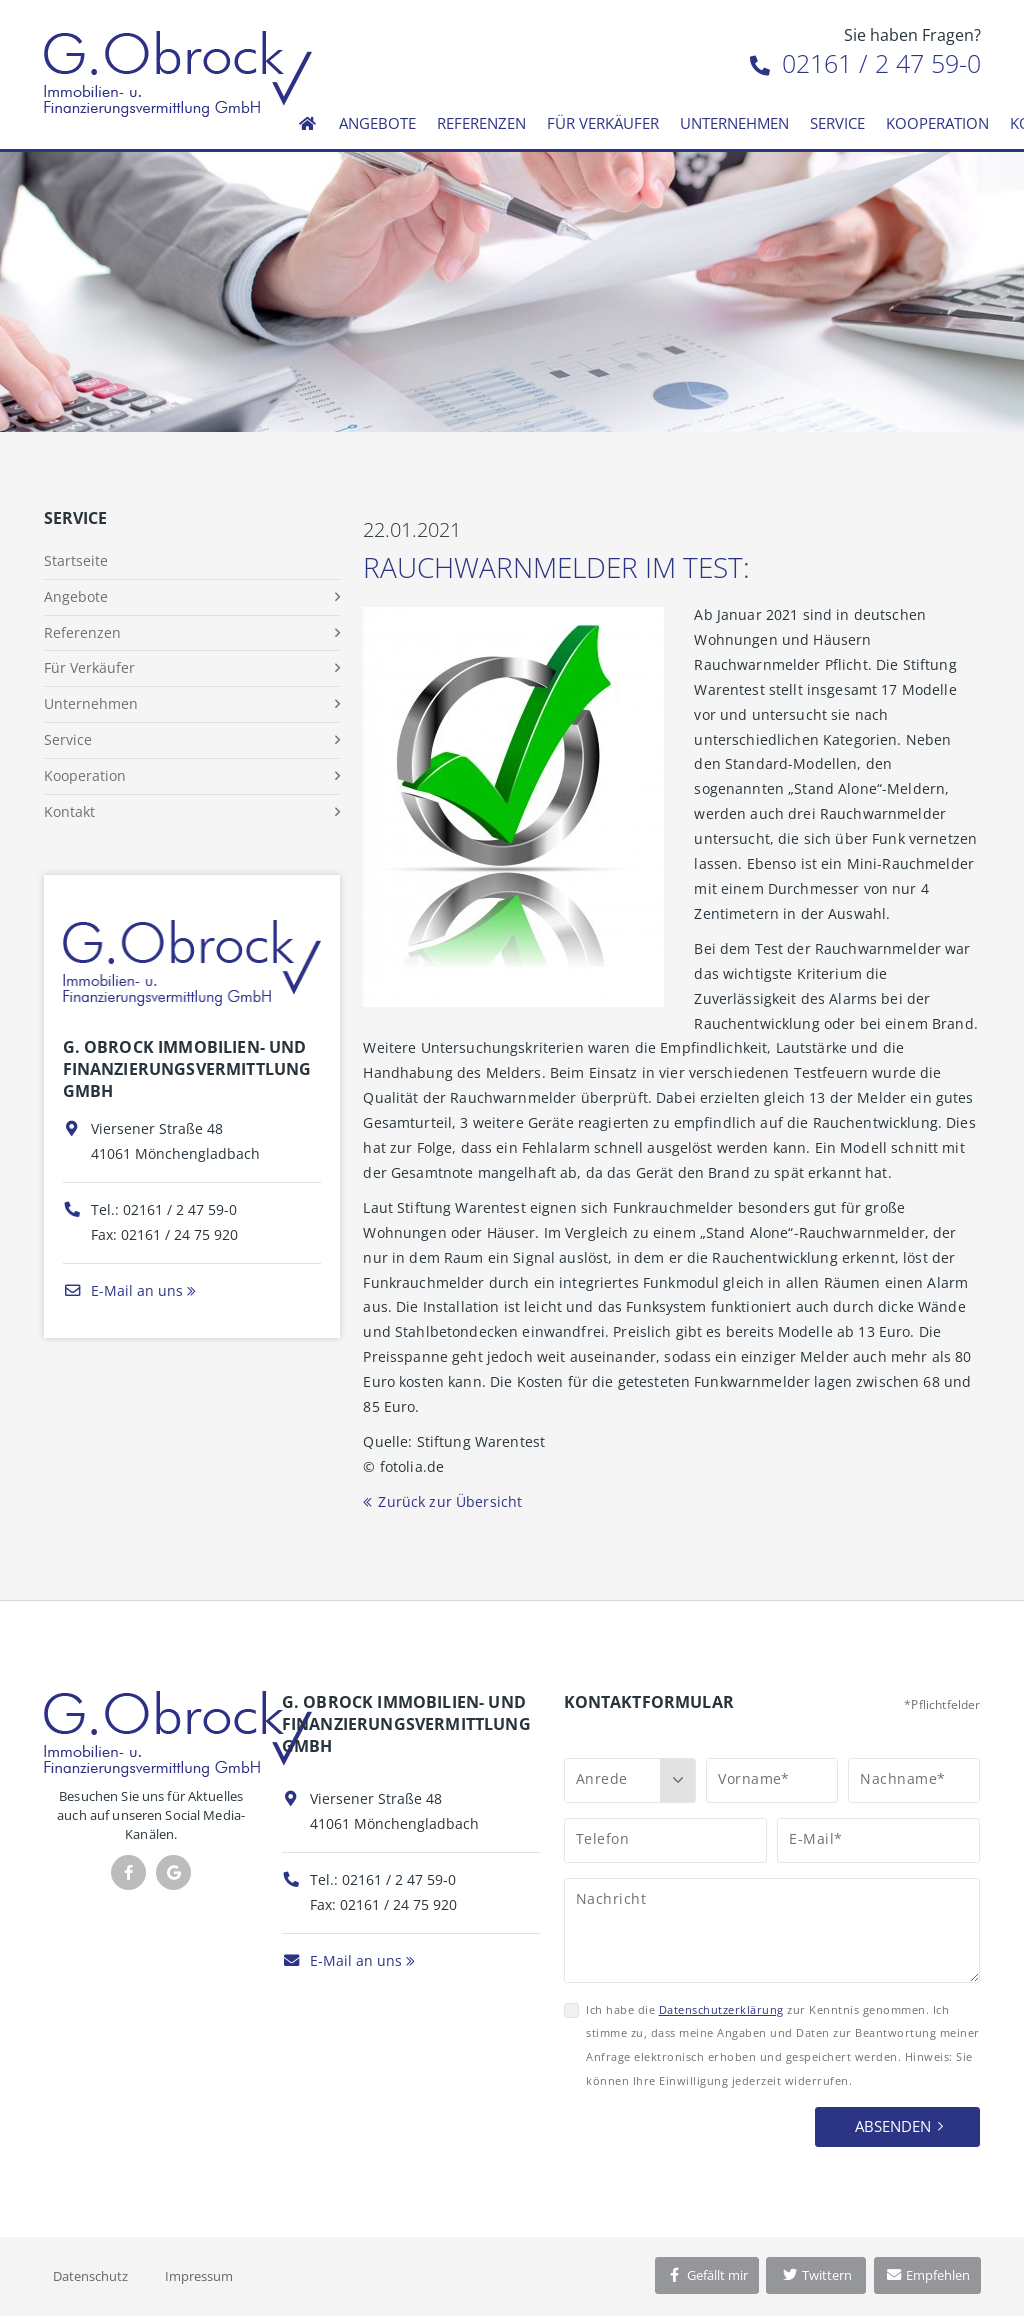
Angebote (377, 123)
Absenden (893, 2126)
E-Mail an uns (123, 1290)
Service (837, 123)
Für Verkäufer (603, 123)
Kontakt (69, 811)
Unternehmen (734, 123)
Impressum (199, 2276)
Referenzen (481, 123)
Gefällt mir (707, 2275)
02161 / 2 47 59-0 (865, 63)
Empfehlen (927, 2275)
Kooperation (937, 123)
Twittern (816, 2275)
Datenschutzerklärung (721, 2009)
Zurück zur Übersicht (450, 1501)
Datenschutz (90, 2276)
